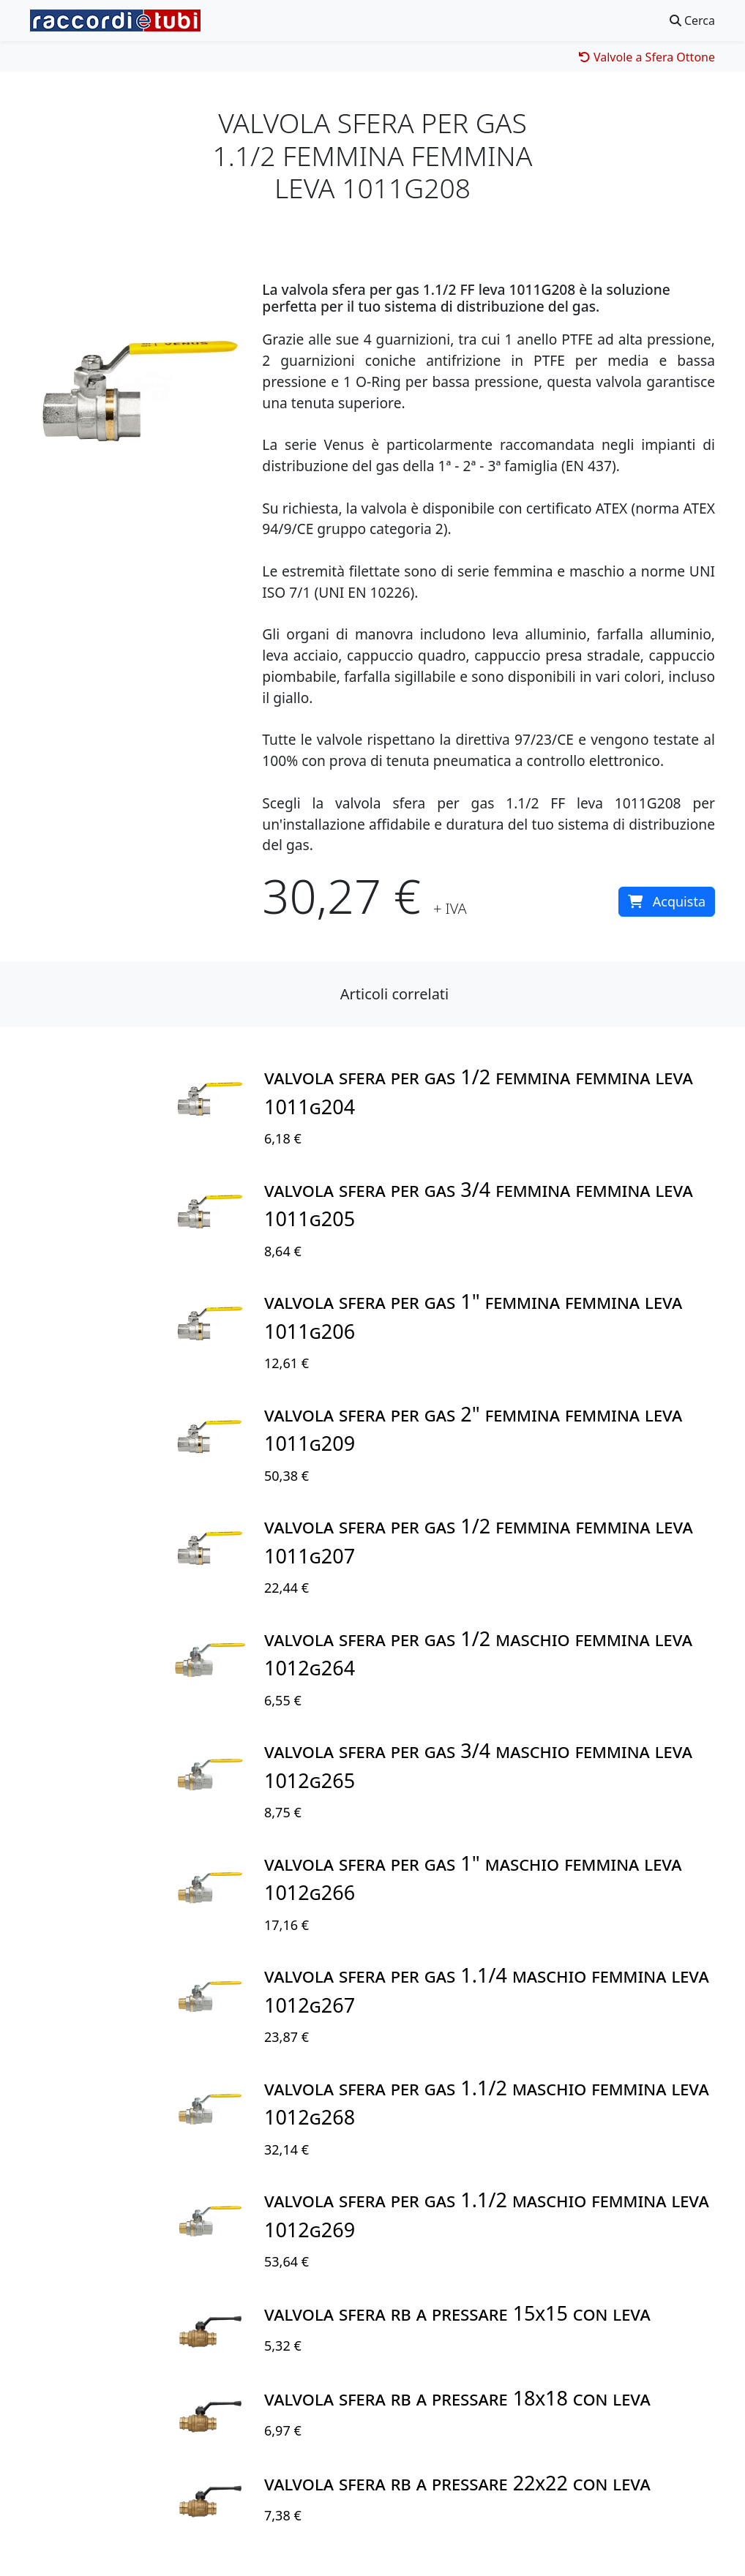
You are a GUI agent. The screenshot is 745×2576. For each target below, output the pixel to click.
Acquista (666, 901)
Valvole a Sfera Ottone (647, 57)
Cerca (692, 20)
